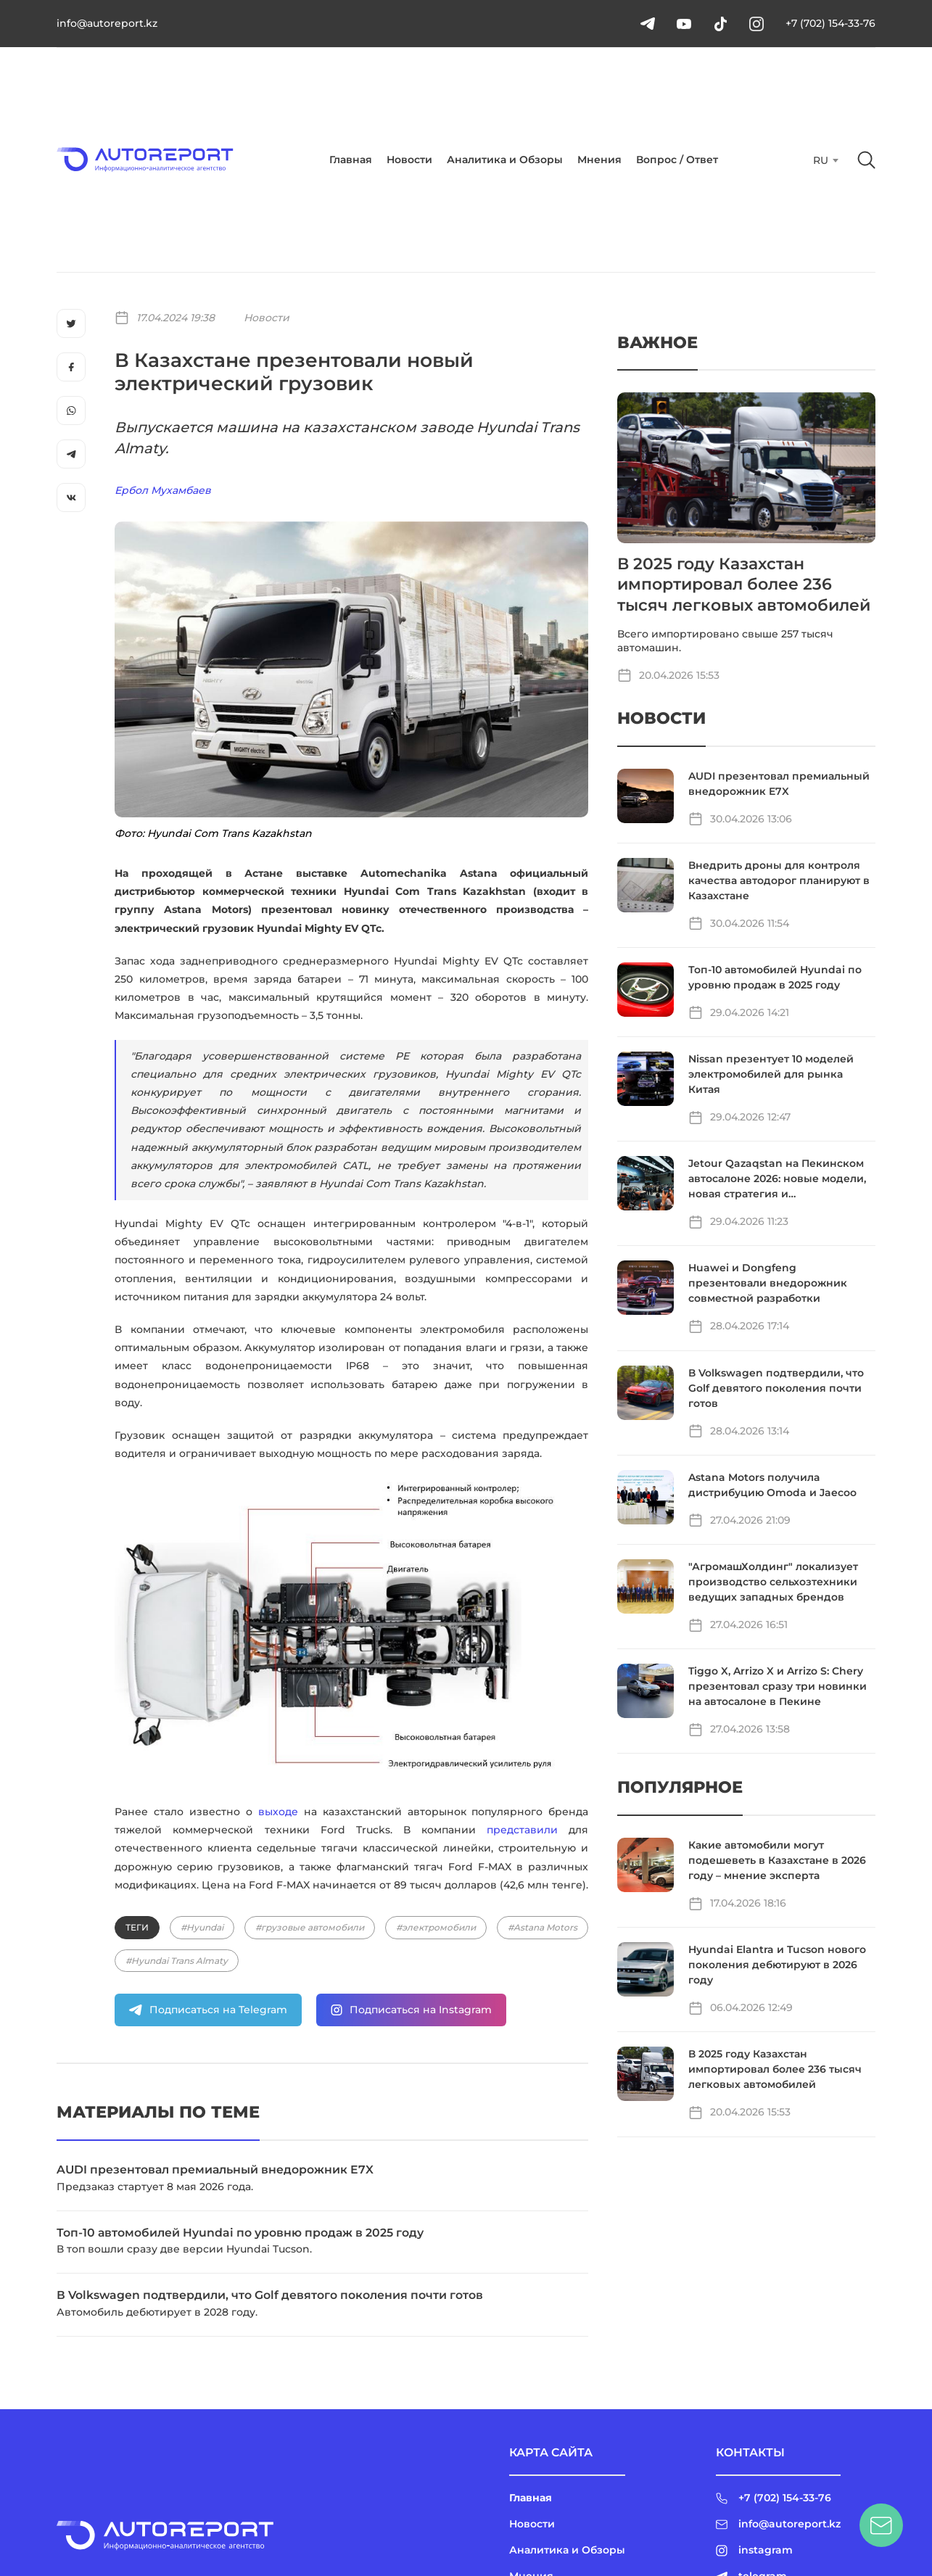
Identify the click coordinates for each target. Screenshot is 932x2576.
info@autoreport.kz (107, 23)
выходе (278, 1811)
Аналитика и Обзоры (505, 159)
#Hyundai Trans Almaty (176, 1960)
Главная (350, 159)
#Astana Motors (542, 1927)
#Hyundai (202, 1927)
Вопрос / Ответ (677, 159)
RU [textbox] (820, 160)
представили (522, 1829)
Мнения (599, 159)
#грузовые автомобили (309, 1927)
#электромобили (436, 1927)
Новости (409, 159)
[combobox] (824, 160)
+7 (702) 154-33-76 (830, 23)
